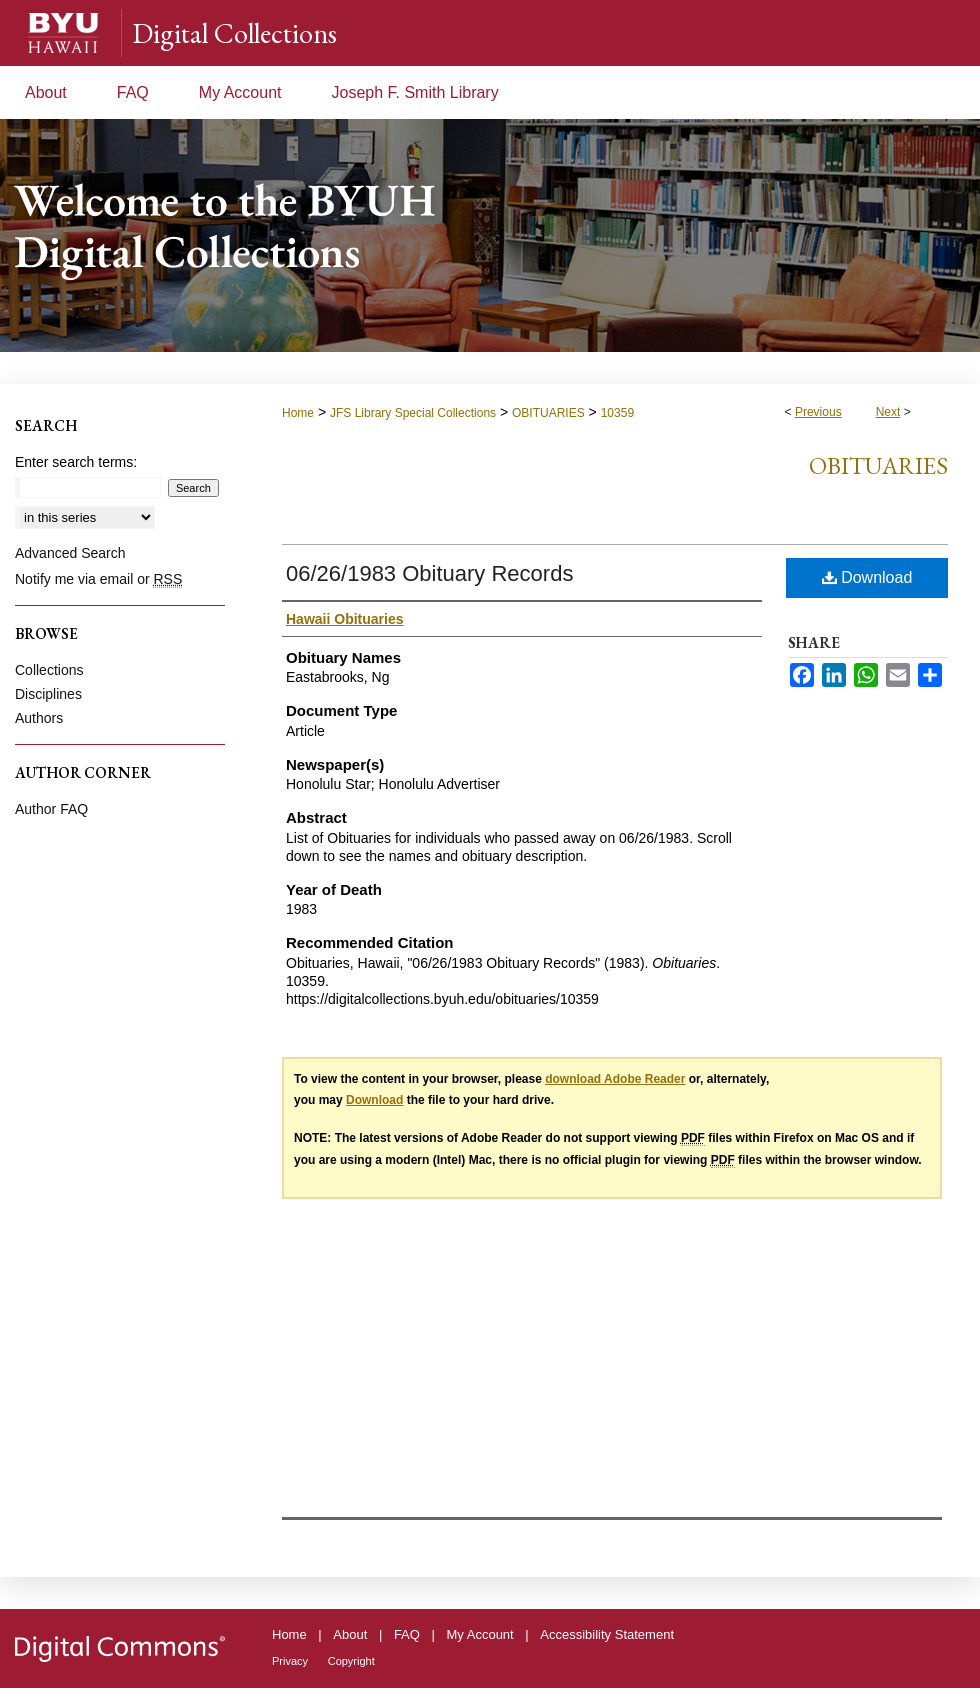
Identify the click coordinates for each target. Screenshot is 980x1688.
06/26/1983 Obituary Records (429, 573)
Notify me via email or (98, 579)
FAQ (407, 1634)
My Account (480, 1634)
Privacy (290, 1661)
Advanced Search (70, 553)
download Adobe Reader (615, 1079)
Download (867, 577)
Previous (818, 412)
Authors (39, 718)
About (350, 1634)
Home (298, 413)
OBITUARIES (548, 413)
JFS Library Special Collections (413, 413)
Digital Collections (234, 33)
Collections (49, 670)
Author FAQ (51, 809)
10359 (617, 413)
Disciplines (48, 694)
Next (888, 412)
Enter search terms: (76, 462)
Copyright (351, 1661)
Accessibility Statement (607, 1634)
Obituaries (878, 465)
